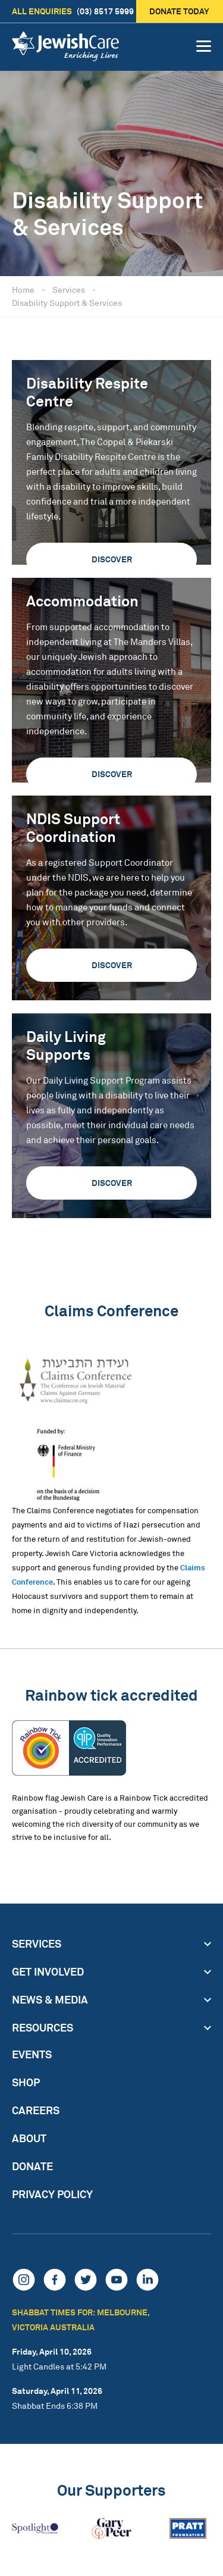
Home (23, 289)
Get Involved (48, 1971)
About (29, 2138)
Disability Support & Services (67, 303)
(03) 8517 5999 (73, 11)
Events (32, 2054)
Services (68, 289)
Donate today (180, 11)
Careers (35, 2110)
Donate (32, 2166)
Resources (42, 2027)
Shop (26, 2082)
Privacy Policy (52, 2194)
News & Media (50, 1999)
